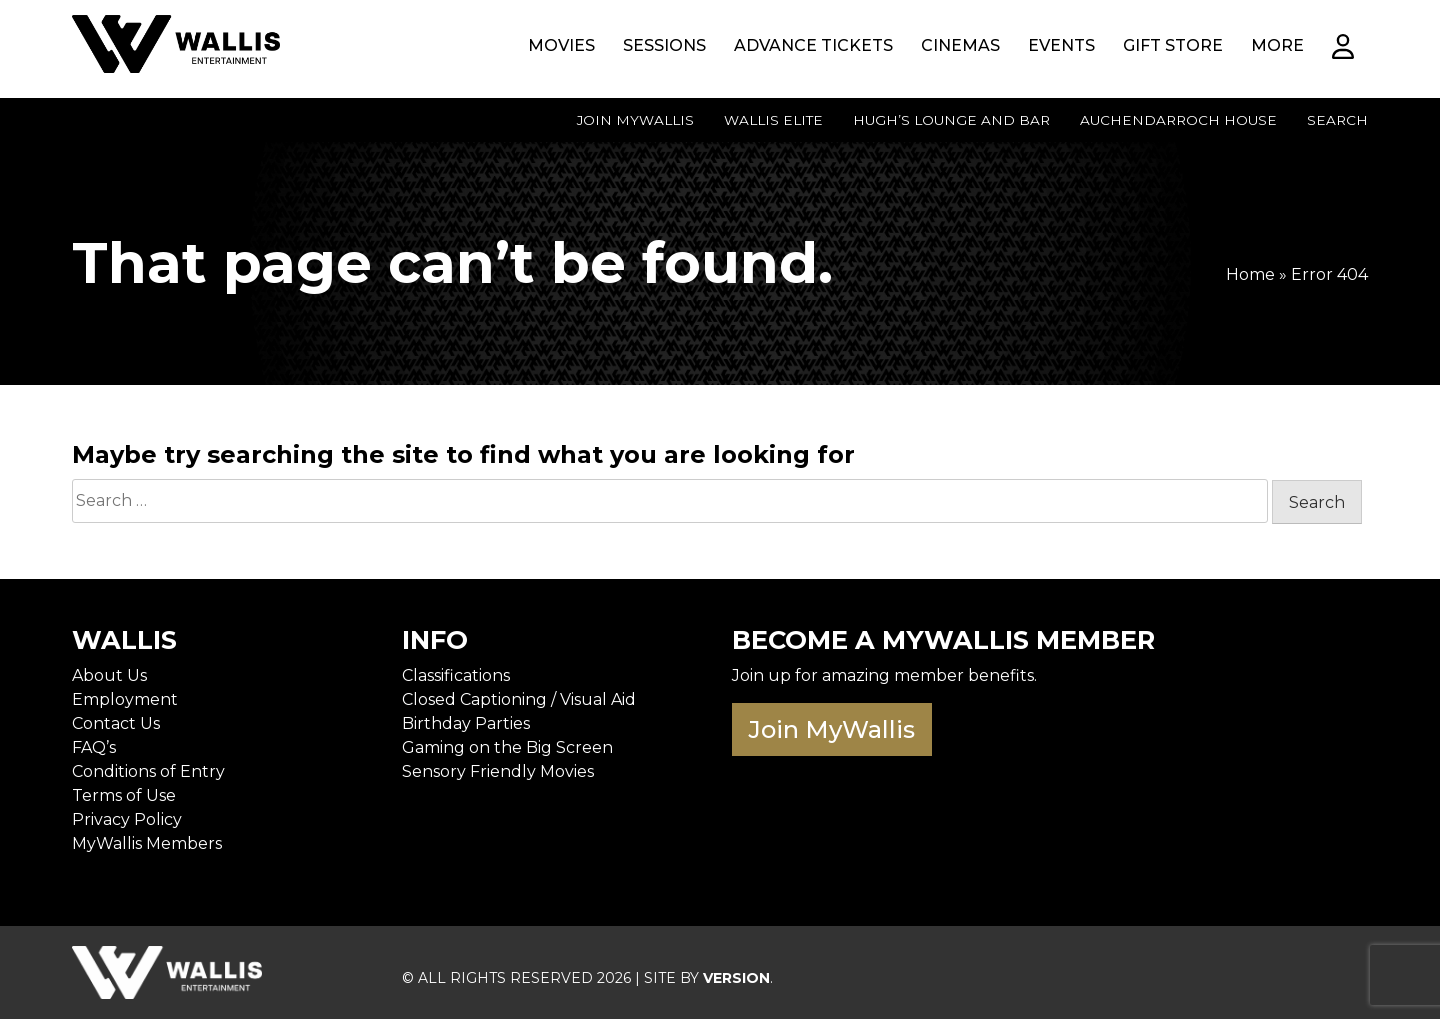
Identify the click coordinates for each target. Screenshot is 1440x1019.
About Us (109, 675)
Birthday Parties (466, 723)
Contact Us (116, 723)
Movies (561, 45)
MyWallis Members (147, 843)
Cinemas (960, 45)
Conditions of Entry (148, 771)
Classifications (456, 675)
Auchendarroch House (1178, 120)
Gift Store (1173, 45)
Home (1250, 274)
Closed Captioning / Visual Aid (519, 699)
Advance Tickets (813, 45)
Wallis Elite (773, 120)
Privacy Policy (127, 819)
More (1277, 45)
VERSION (736, 978)
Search (1337, 120)
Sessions (664, 45)
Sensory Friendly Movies (498, 771)
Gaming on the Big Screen (507, 747)
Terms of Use (124, 795)
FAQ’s (94, 747)
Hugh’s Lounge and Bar (951, 120)
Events (1061, 45)
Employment (125, 699)
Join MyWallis (635, 120)
